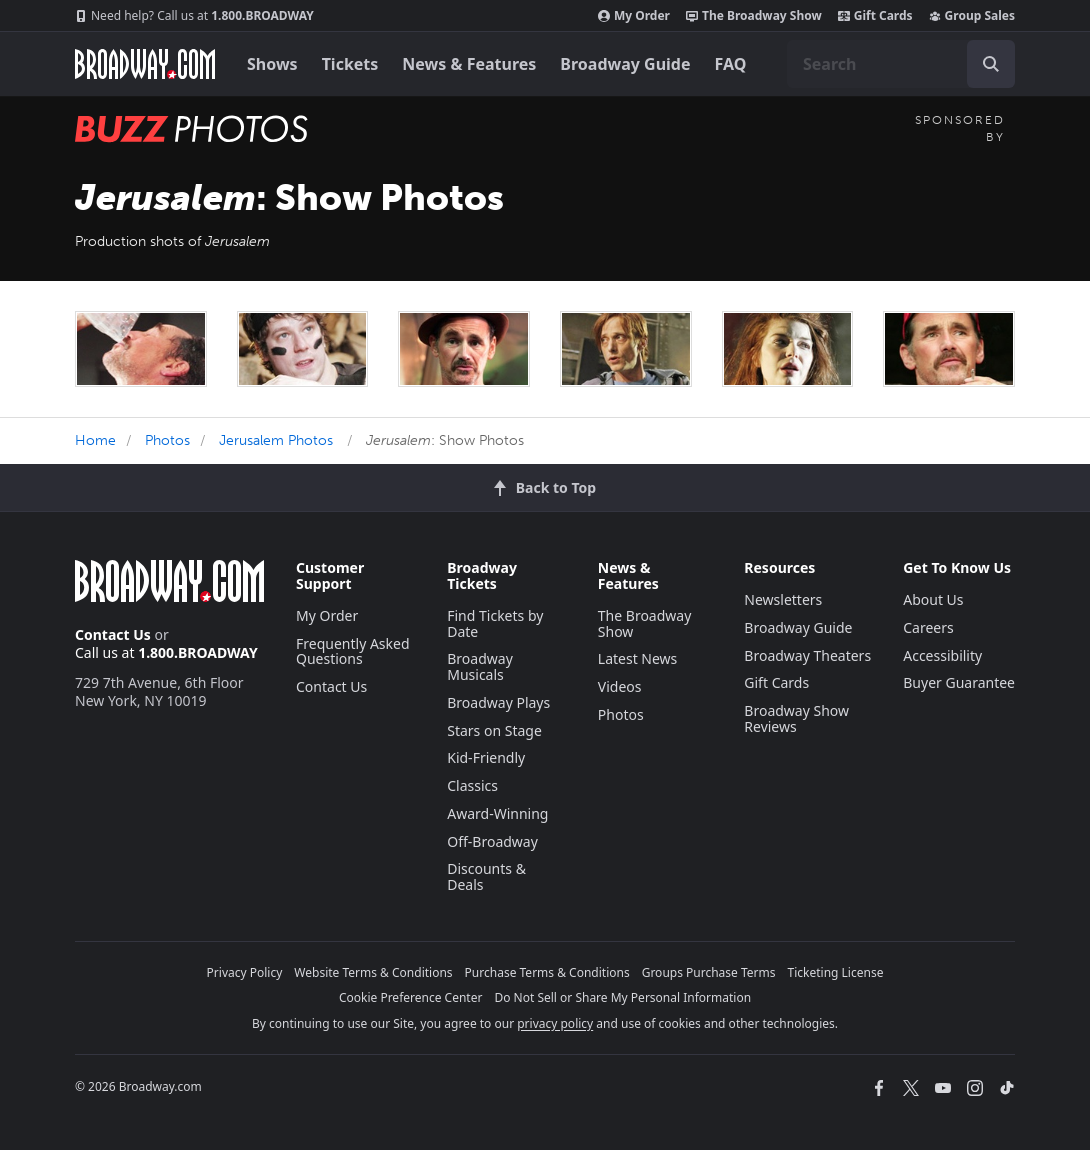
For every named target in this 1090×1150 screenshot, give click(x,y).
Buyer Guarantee (959, 682)
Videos (620, 686)
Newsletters (783, 599)
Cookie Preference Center (411, 997)
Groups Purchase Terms (709, 972)
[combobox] (901, 64)
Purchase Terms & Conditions (547, 972)
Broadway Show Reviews (796, 718)
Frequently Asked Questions (353, 651)
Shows (272, 64)
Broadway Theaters (807, 655)
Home (95, 440)
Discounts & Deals (486, 876)
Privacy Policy (245, 972)
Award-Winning (497, 813)
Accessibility (942, 655)
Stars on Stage (494, 730)
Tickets (350, 64)
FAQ (731, 64)
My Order (634, 16)
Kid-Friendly (486, 757)
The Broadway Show (754, 16)
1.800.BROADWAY (194, 16)
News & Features (469, 64)
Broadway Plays (498, 702)
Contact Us (113, 634)
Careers (928, 627)
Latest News (638, 658)
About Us (933, 599)
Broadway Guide (625, 64)
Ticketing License (836, 972)
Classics (472, 785)
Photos (167, 440)
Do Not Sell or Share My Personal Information (622, 997)
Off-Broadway (492, 841)
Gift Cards (875, 16)
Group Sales (972, 16)
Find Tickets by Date (495, 623)
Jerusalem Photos (276, 440)
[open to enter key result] (991, 64)
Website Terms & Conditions (373, 972)
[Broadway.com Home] (145, 64)
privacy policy (555, 1023)
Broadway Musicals (480, 666)
